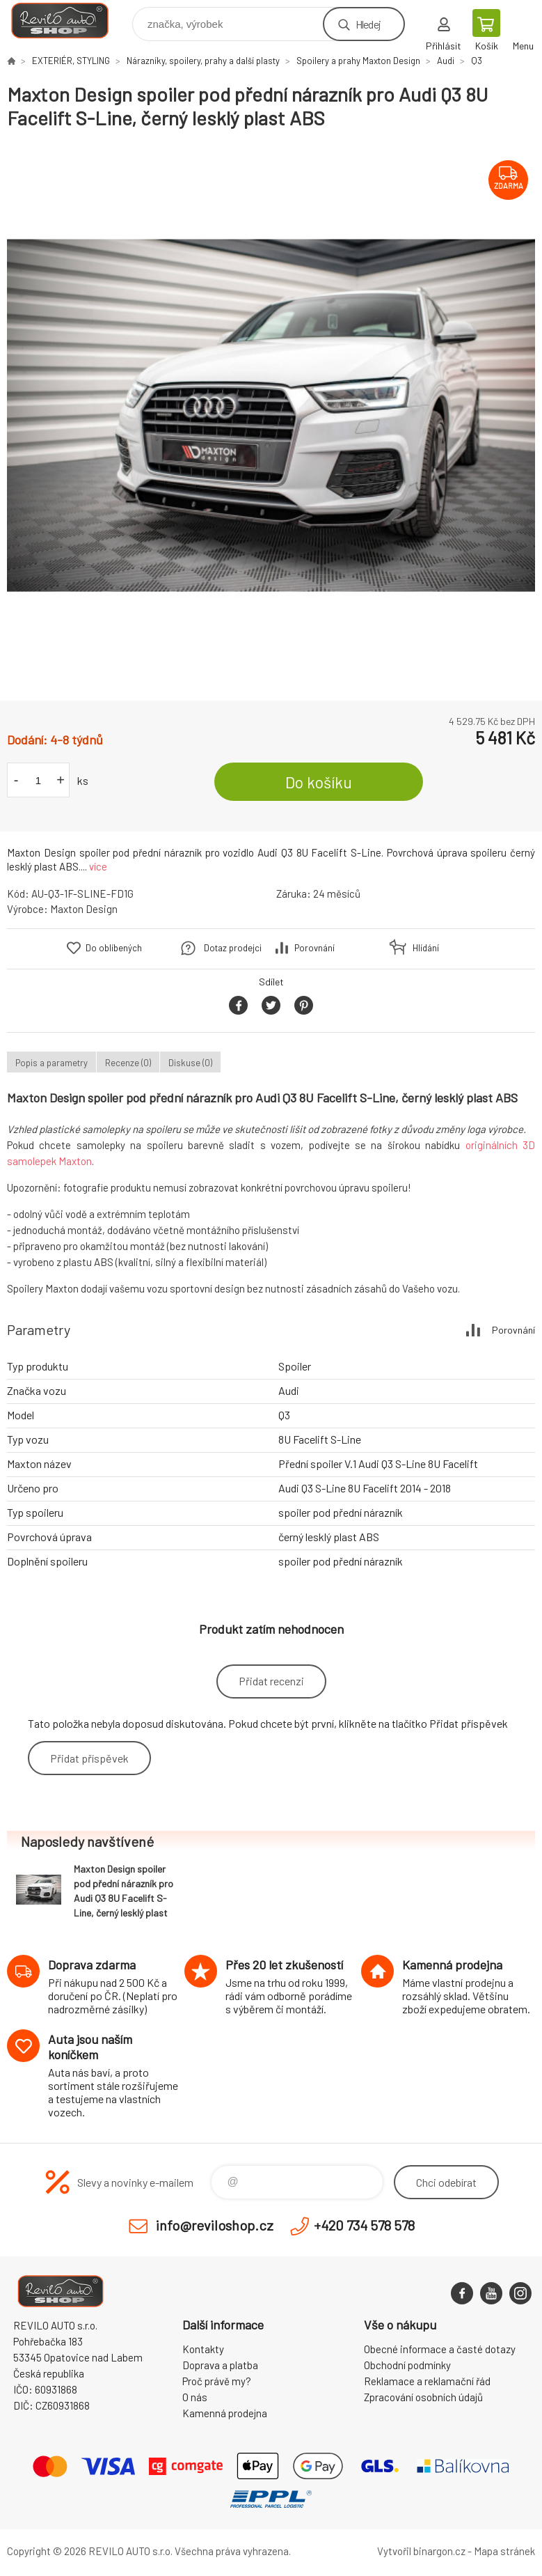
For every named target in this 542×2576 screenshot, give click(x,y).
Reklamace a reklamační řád (427, 2381)
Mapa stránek (504, 2551)
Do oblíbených (114, 947)
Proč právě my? (216, 2381)
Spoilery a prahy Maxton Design (358, 60)
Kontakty (203, 2349)
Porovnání (314, 947)
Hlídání (426, 947)
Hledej (368, 24)
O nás (194, 2397)
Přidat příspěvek (89, 1758)
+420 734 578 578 (364, 2225)
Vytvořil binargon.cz (421, 2551)
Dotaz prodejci (233, 947)
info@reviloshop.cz (214, 2225)
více (98, 866)
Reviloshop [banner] (68, 20)
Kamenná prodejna (224, 2413)
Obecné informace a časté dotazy (440, 2349)
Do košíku (318, 782)
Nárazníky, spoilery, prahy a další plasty (203, 60)
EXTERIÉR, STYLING (71, 60)
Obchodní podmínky (407, 2365)
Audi (445, 60)
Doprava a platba (220, 2365)
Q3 (476, 60)
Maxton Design (84, 909)
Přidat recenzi (271, 1680)
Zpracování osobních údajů (423, 2397)
